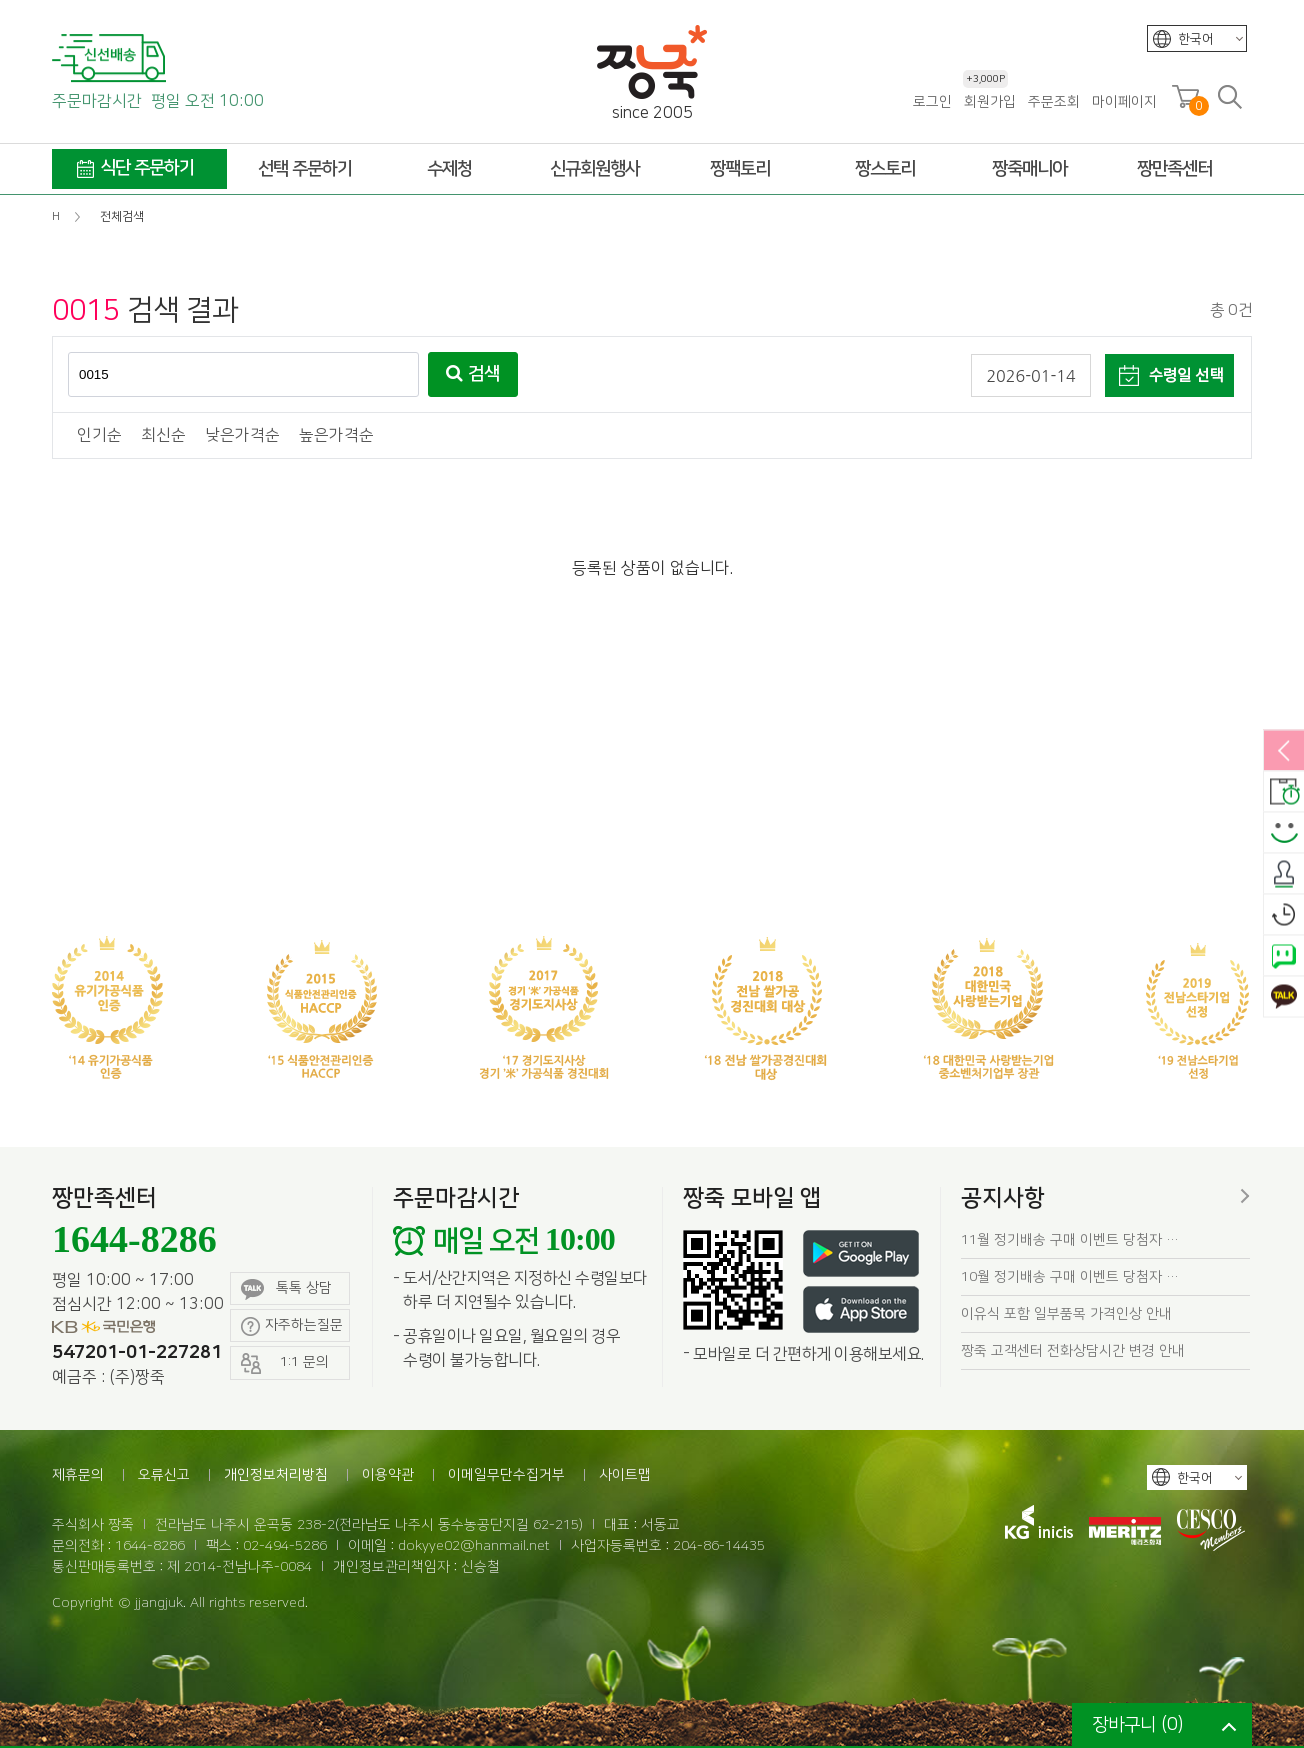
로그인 (932, 102)
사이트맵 (625, 1475)
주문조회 (1054, 102)
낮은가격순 (242, 435)
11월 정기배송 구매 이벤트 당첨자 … (1070, 1240)
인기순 (99, 435)
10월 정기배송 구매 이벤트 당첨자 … (1070, 1277)
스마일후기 (1284, 834)
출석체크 (1284, 875)
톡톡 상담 (286, 1289)
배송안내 (1284, 793)
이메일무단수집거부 (506, 1475)
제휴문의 (78, 1475)
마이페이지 (1124, 102)
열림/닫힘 (1284, 752)
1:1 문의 (285, 1363)
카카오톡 (1284, 998)
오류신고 (164, 1475)
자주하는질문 (292, 1326)
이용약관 (388, 1475)
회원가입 (989, 101)
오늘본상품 (1284, 916)
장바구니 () (1137, 1725)
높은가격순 (336, 435)
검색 (473, 374)
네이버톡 (1284, 957)
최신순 (163, 435)
